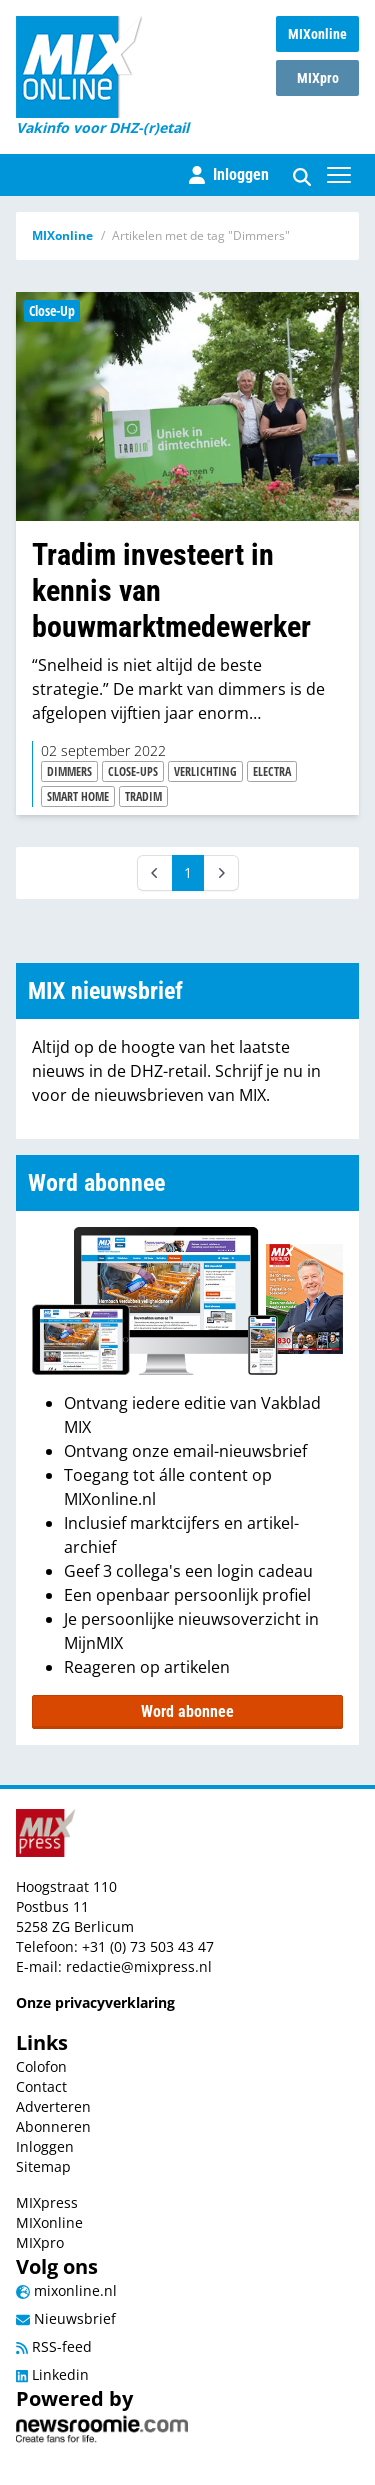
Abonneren (53, 2126)
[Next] (221, 873)
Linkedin (52, 2374)
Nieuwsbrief (66, 2318)
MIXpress (47, 2202)
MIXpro (318, 78)
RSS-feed (54, 2346)
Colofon (41, 2066)
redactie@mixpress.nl (139, 1966)
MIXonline (317, 34)
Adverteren (53, 2106)
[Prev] (155, 873)
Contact (41, 2086)
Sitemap (43, 2166)
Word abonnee (187, 1711)
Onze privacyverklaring (95, 2002)
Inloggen (45, 2146)
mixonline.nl (66, 2290)
